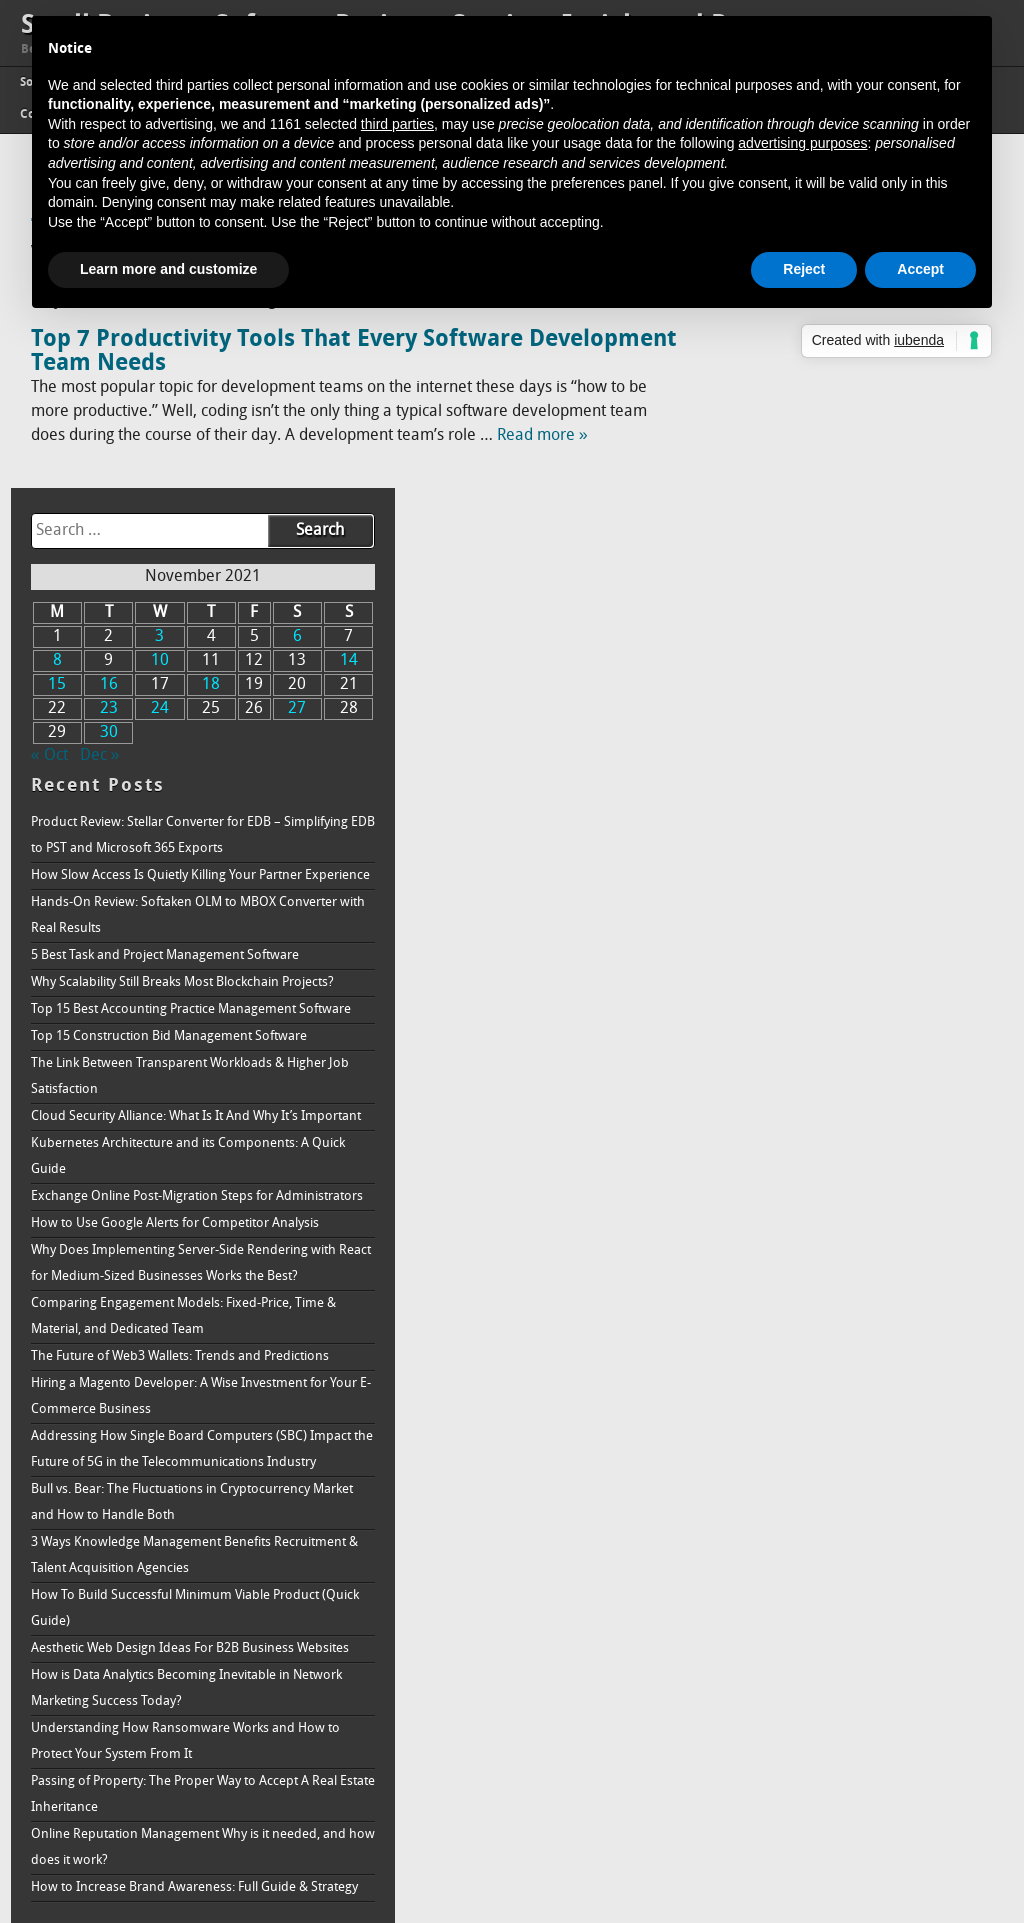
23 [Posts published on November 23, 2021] (777, 355)
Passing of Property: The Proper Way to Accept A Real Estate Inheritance (852, 1726)
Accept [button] (920, 269)
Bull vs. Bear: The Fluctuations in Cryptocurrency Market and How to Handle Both (852, 1408)
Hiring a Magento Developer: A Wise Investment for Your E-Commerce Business (851, 1276)
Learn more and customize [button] (168, 269)
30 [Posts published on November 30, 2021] (777, 379)
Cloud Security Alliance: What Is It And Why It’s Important (846, 879)
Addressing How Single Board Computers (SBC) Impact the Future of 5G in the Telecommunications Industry (851, 1342)
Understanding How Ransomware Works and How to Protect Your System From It (845, 1673)
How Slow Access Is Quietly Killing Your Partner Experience (848, 560)
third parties (397, 124)
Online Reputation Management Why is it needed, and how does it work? (832, 1779)
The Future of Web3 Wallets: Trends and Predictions (828, 1223)
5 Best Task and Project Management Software (847, 653)
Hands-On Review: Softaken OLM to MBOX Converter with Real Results (835, 613)
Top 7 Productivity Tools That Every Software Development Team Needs (277, 352)
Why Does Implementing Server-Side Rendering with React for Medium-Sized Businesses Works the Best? (851, 1104)
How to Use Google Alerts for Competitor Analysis (832, 1038)
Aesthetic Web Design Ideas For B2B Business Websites (844, 1567)
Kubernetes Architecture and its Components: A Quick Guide (852, 932)
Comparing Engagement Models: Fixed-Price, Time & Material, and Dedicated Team (843, 1170)
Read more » (542, 436)
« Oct (731, 402)
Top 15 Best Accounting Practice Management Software (845, 746)
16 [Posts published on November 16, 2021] (777, 331)
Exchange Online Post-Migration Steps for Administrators (834, 985)
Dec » (782, 402)
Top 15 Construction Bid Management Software (851, 786)
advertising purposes (802, 143)
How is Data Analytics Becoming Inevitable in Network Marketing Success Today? (842, 1620)
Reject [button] (804, 269)
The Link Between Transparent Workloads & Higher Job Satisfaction (839, 826)
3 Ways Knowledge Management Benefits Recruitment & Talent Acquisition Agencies (835, 1461)
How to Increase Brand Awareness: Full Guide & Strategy (851, 1832)
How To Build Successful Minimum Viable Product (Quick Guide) (832, 1514)
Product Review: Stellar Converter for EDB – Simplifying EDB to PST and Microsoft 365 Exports (838, 494)
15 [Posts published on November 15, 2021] (735, 331)
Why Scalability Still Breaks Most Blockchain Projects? (837, 693)
